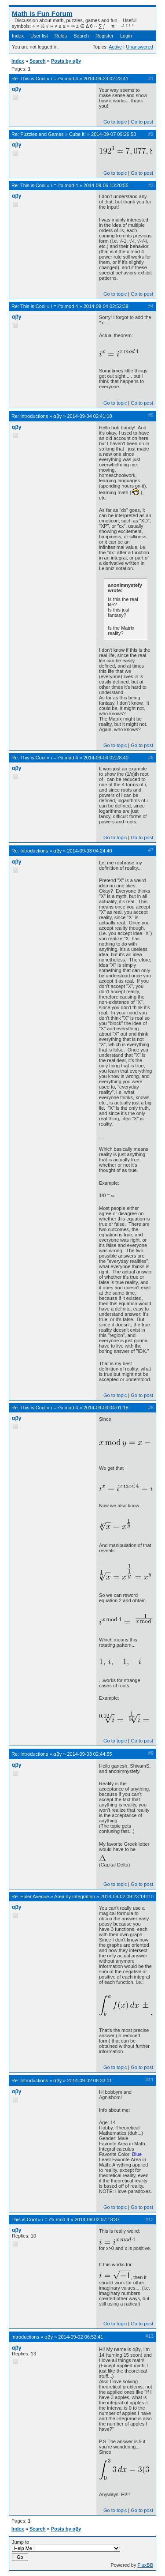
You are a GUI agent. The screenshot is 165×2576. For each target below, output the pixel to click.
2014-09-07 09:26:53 (113, 134)
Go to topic (115, 121)
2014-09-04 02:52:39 (106, 306)
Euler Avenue (34, 1896)
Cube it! (77, 134)
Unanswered (139, 46)
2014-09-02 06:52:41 (80, 2336)
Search (81, 35)
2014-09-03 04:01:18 (106, 1407)
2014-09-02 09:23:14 (122, 1896)
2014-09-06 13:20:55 (106, 185)
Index (18, 35)
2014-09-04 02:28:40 (106, 757)
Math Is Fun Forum (42, 13)
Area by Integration (74, 1896)
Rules (61, 35)
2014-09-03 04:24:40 (89, 850)
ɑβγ (57, 416)
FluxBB (145, 2565)
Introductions (34, 416)
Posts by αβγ (66, 61)
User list (39, 35)
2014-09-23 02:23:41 (106, 78)
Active (115, 46)
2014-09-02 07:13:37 (97, 2219)
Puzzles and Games (41, 134)
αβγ (16, 89)
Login (126, 35)
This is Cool (32, 78)
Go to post (142, 121)
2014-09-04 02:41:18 (89, 416)
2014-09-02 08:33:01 (89, 2080)
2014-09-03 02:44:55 (89, 1754)
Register (104, 35)
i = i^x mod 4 (64, 78)
